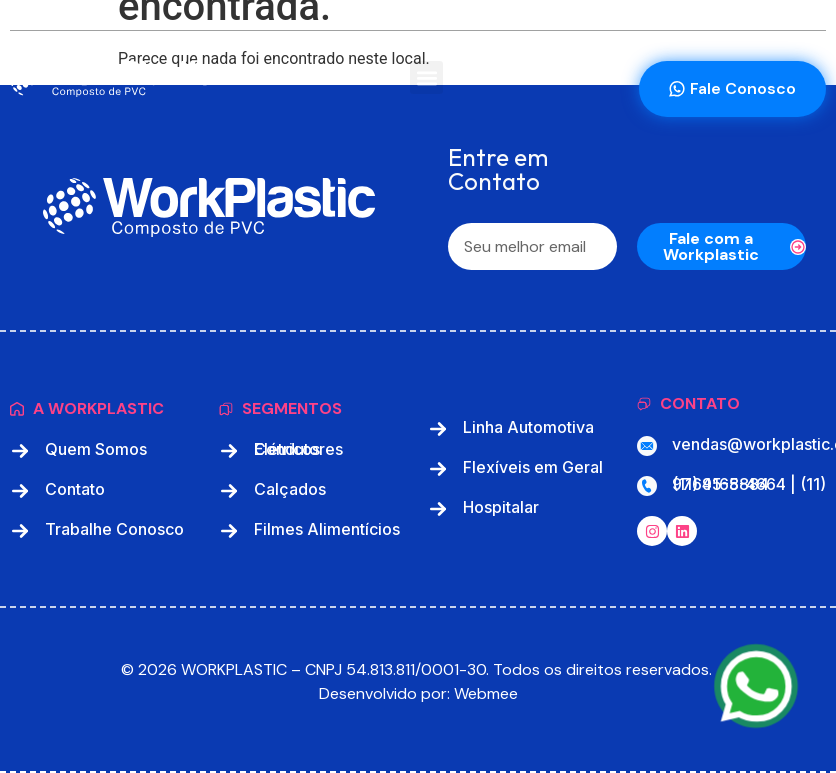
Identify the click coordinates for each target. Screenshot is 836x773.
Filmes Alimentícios (327, 529)
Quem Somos (96, 449)
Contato (75, 489)
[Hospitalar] (438, 509)
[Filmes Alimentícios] (229, 531)
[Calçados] (229, 491)
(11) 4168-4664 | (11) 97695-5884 (749, 484)
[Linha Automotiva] (438, 429)
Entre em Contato (498, 170)
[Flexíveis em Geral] (438, 469)
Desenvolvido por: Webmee (418, 693)
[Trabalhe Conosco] (20, 531)
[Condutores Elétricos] (229, 451)
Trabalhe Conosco (114, 529)
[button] (426, 77)
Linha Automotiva (528, 427)
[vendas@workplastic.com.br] (647, 446)
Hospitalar (501, 507)
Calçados (290, 489)
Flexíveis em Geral (533, 467)
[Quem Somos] (20, 451)
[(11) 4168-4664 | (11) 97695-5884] (647, 486)
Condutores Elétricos (298, 449)
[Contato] (20, 491)
